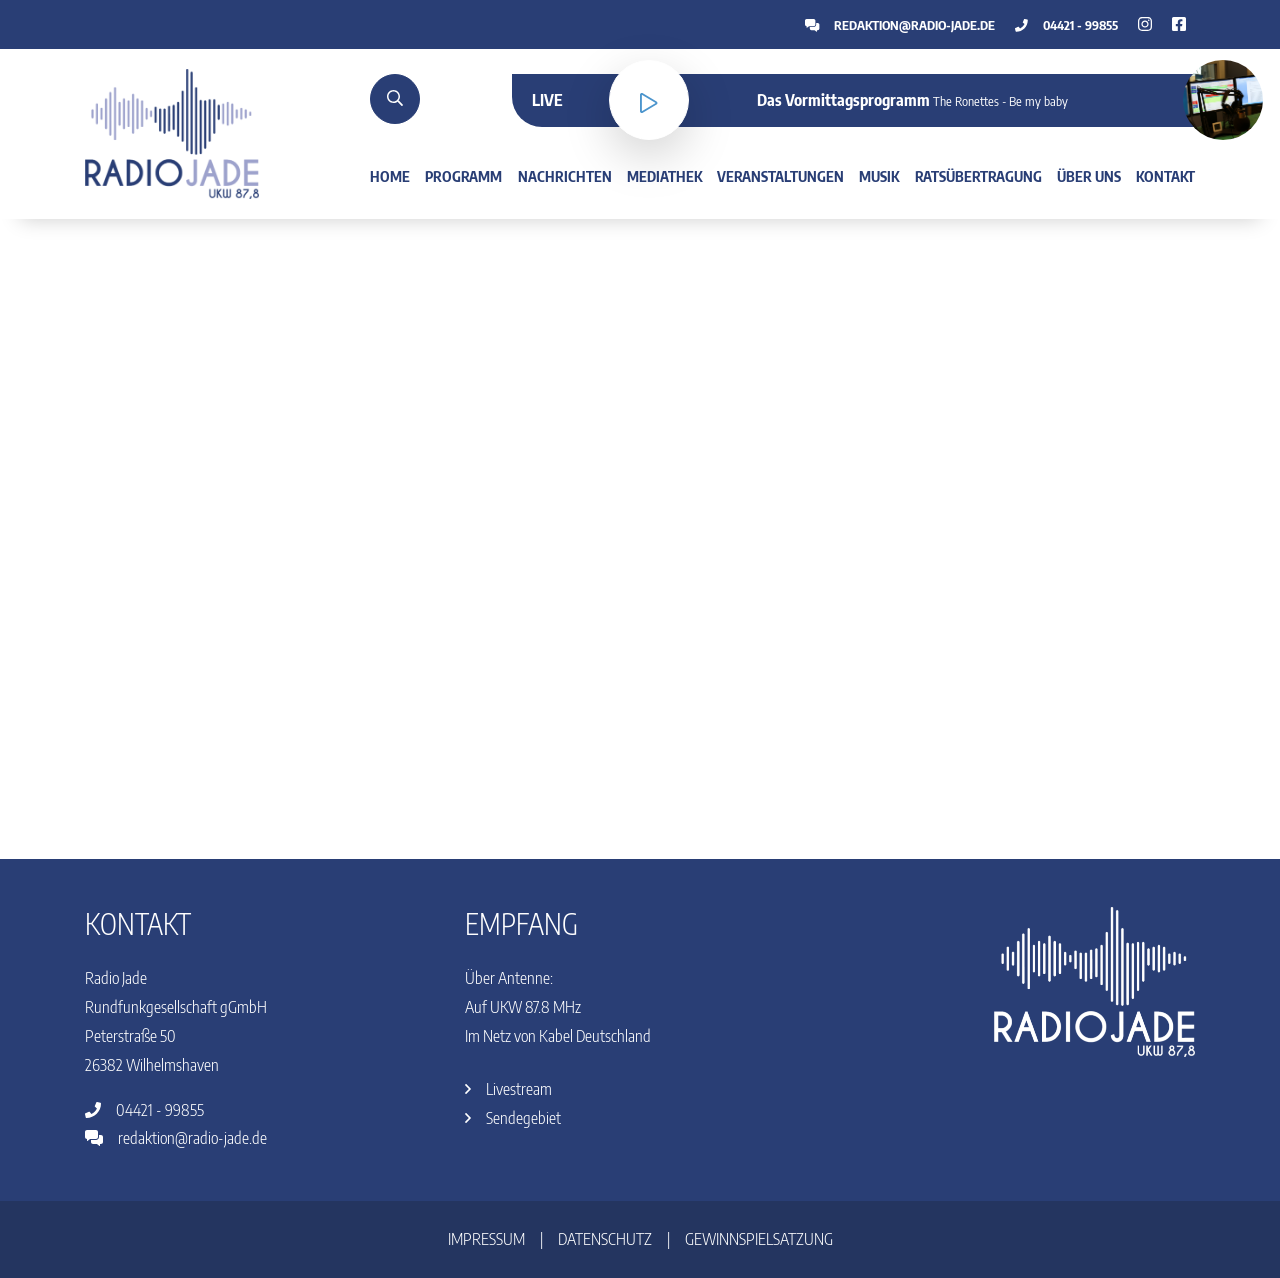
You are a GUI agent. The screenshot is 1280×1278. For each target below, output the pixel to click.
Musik (879, 176)
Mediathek (664, 176)
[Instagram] (1179, 24)
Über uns (1089, 176)
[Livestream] (649, 100)
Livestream (508, 1089)
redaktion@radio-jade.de (900, 25)
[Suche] (395, 99)
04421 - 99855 (1066, 25)
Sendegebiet (513, 1118)
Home (390, 176)
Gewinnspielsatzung (759, 1239)
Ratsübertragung (978, 176)
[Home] (172, 132)
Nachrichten (565, 176)
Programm (463, 176)
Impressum (486, 1239)
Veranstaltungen (780, 176)
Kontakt (1165, 176)
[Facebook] (1145, 24)
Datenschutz (605, 1239)
